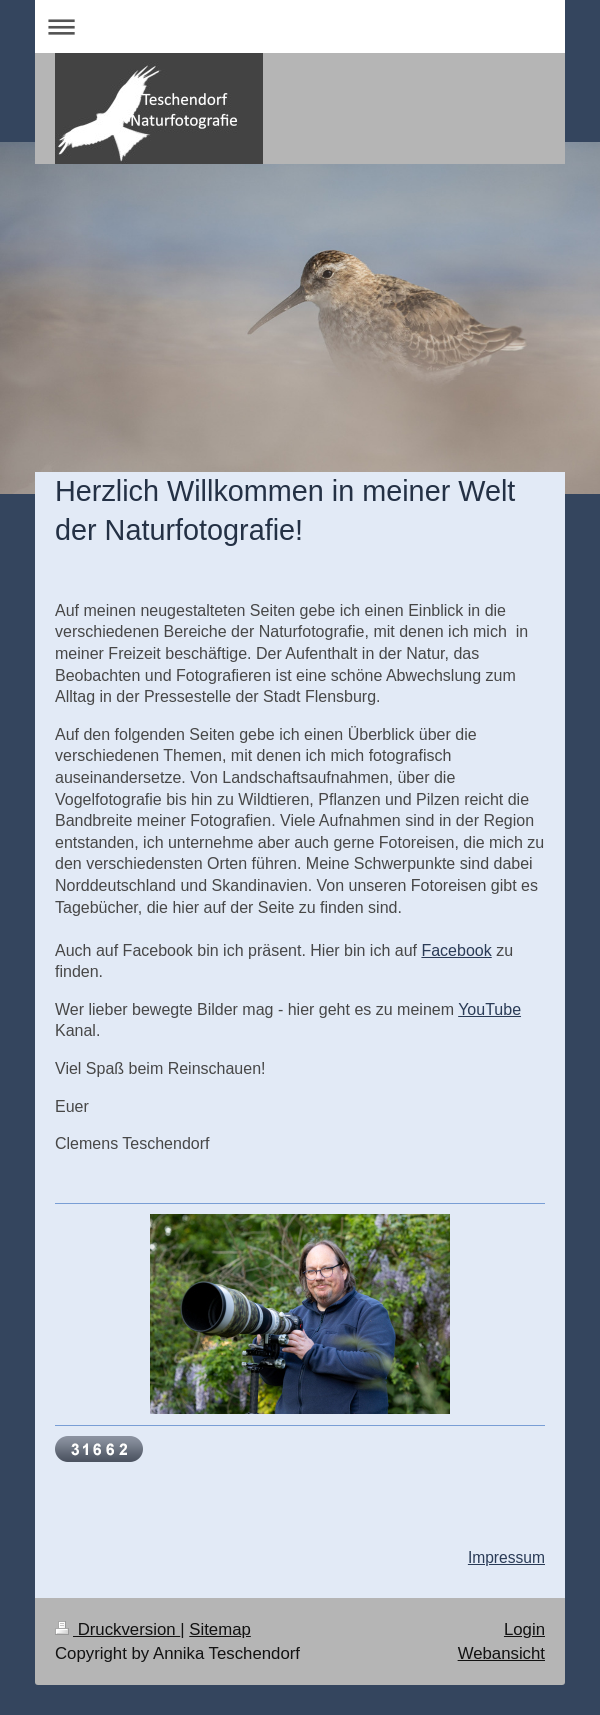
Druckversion (117, 1629)
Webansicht (501, 1653)
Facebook (456, 950)
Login (524, 1629)
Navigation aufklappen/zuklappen (300, 26)
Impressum (506, 1557)
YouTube (489, 1009)
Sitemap (220, 1629)
